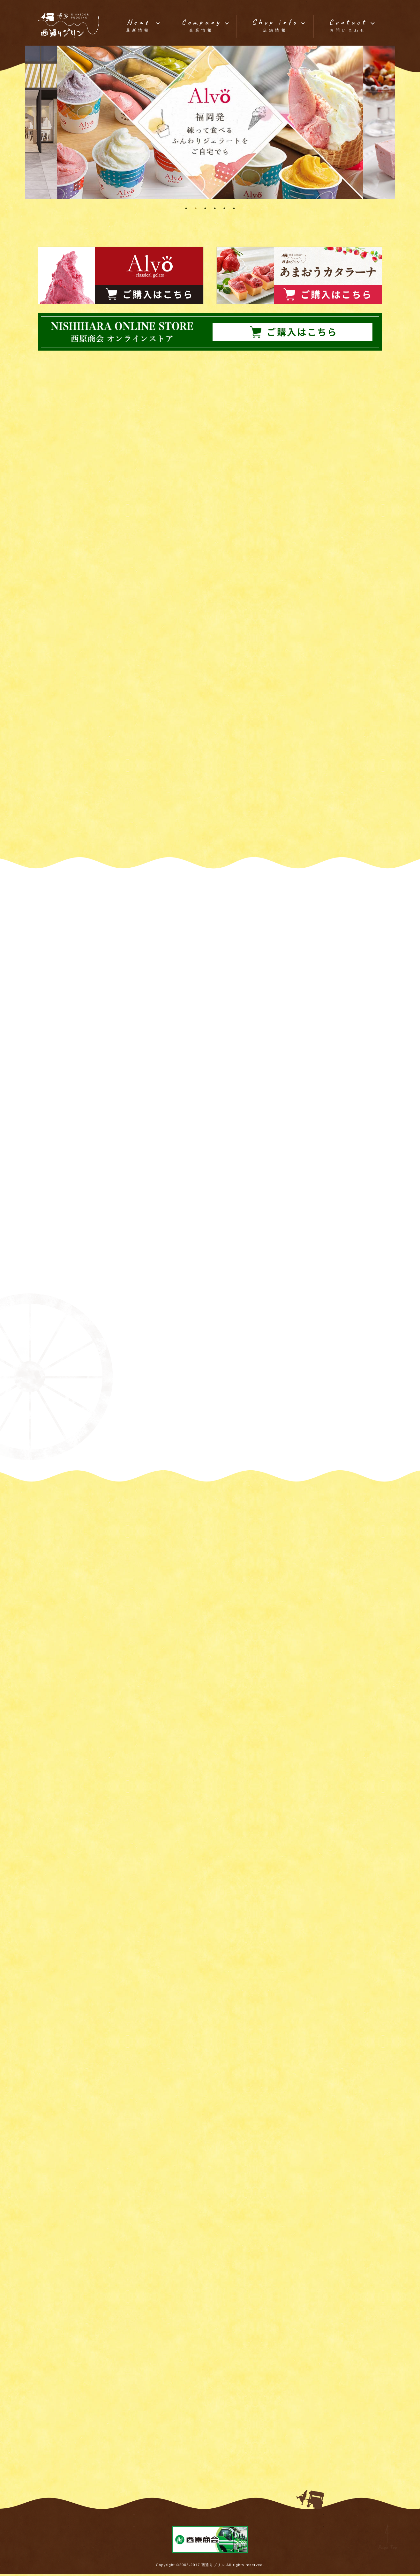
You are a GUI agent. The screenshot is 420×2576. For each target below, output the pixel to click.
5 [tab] (224, 208)
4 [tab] (215, 208)
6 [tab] (234, 208)
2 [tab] (195, 208)
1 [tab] (186, 208)
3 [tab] (205, 208)
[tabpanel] (210, 122)
